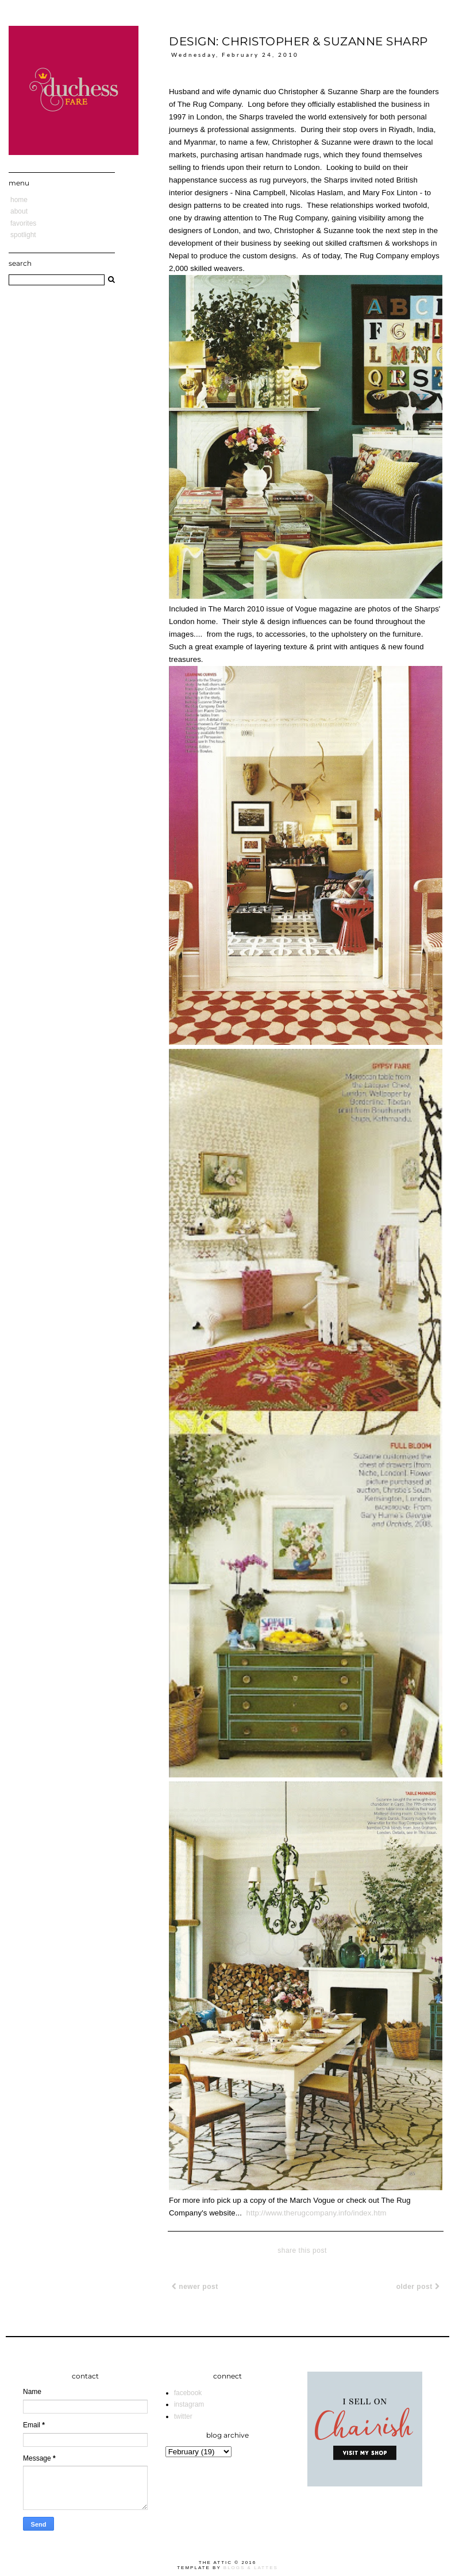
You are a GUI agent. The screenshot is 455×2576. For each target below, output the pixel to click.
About (19, 211)
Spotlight (23, 235)
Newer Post (195, 2287)
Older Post (417, 2287)
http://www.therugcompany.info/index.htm (316, 2213)
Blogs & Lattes (250, 2567)
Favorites (23, 223)
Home (19, 200)
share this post (302, 2250)
